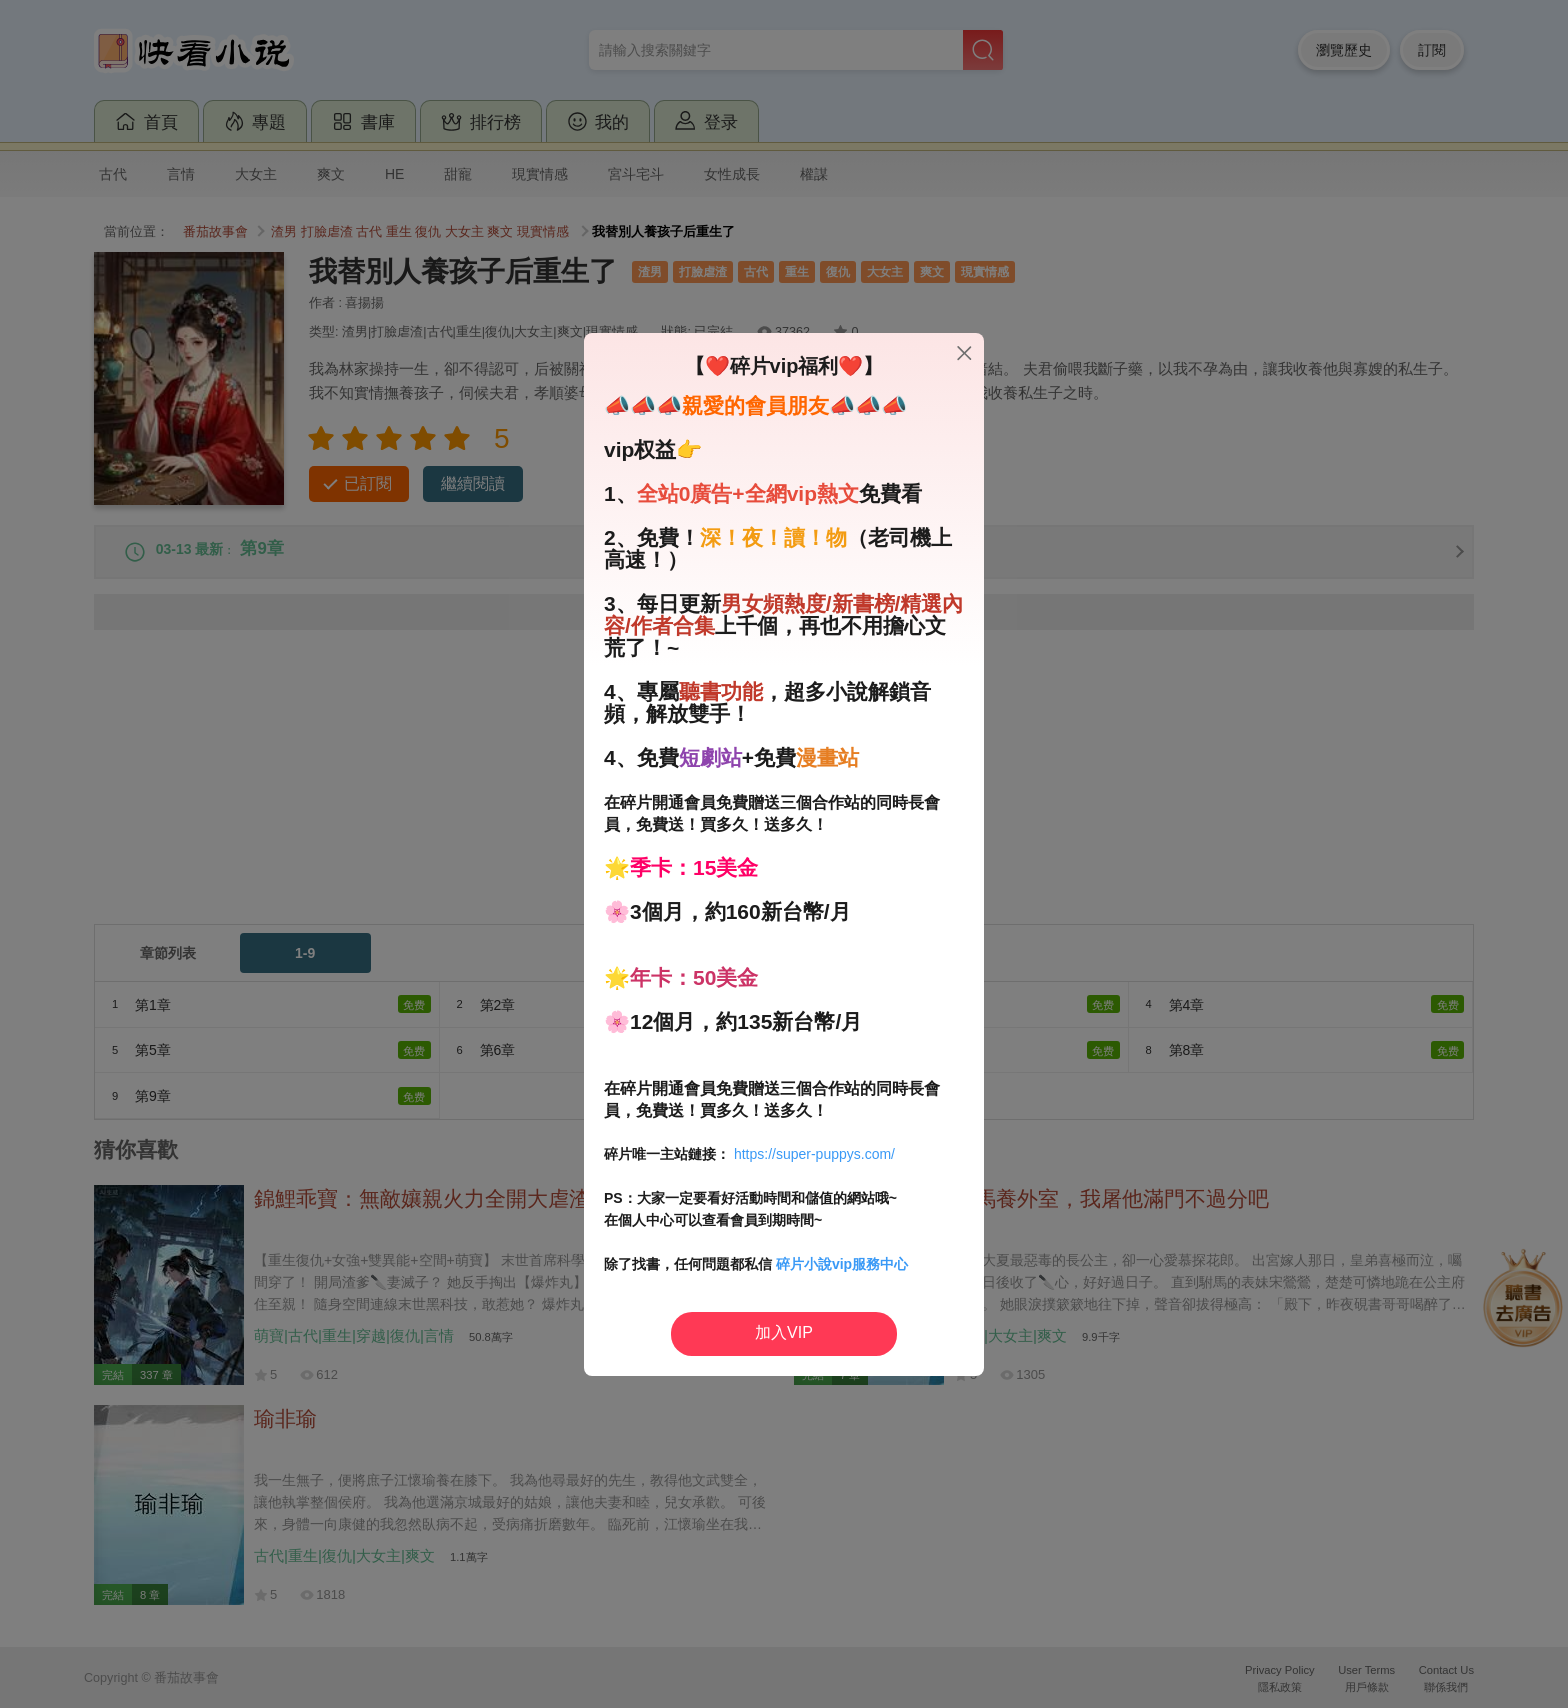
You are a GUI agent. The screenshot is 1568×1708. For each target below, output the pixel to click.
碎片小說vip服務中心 (842, 1264)
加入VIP (784, 1332)
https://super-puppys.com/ (814, 1154)
